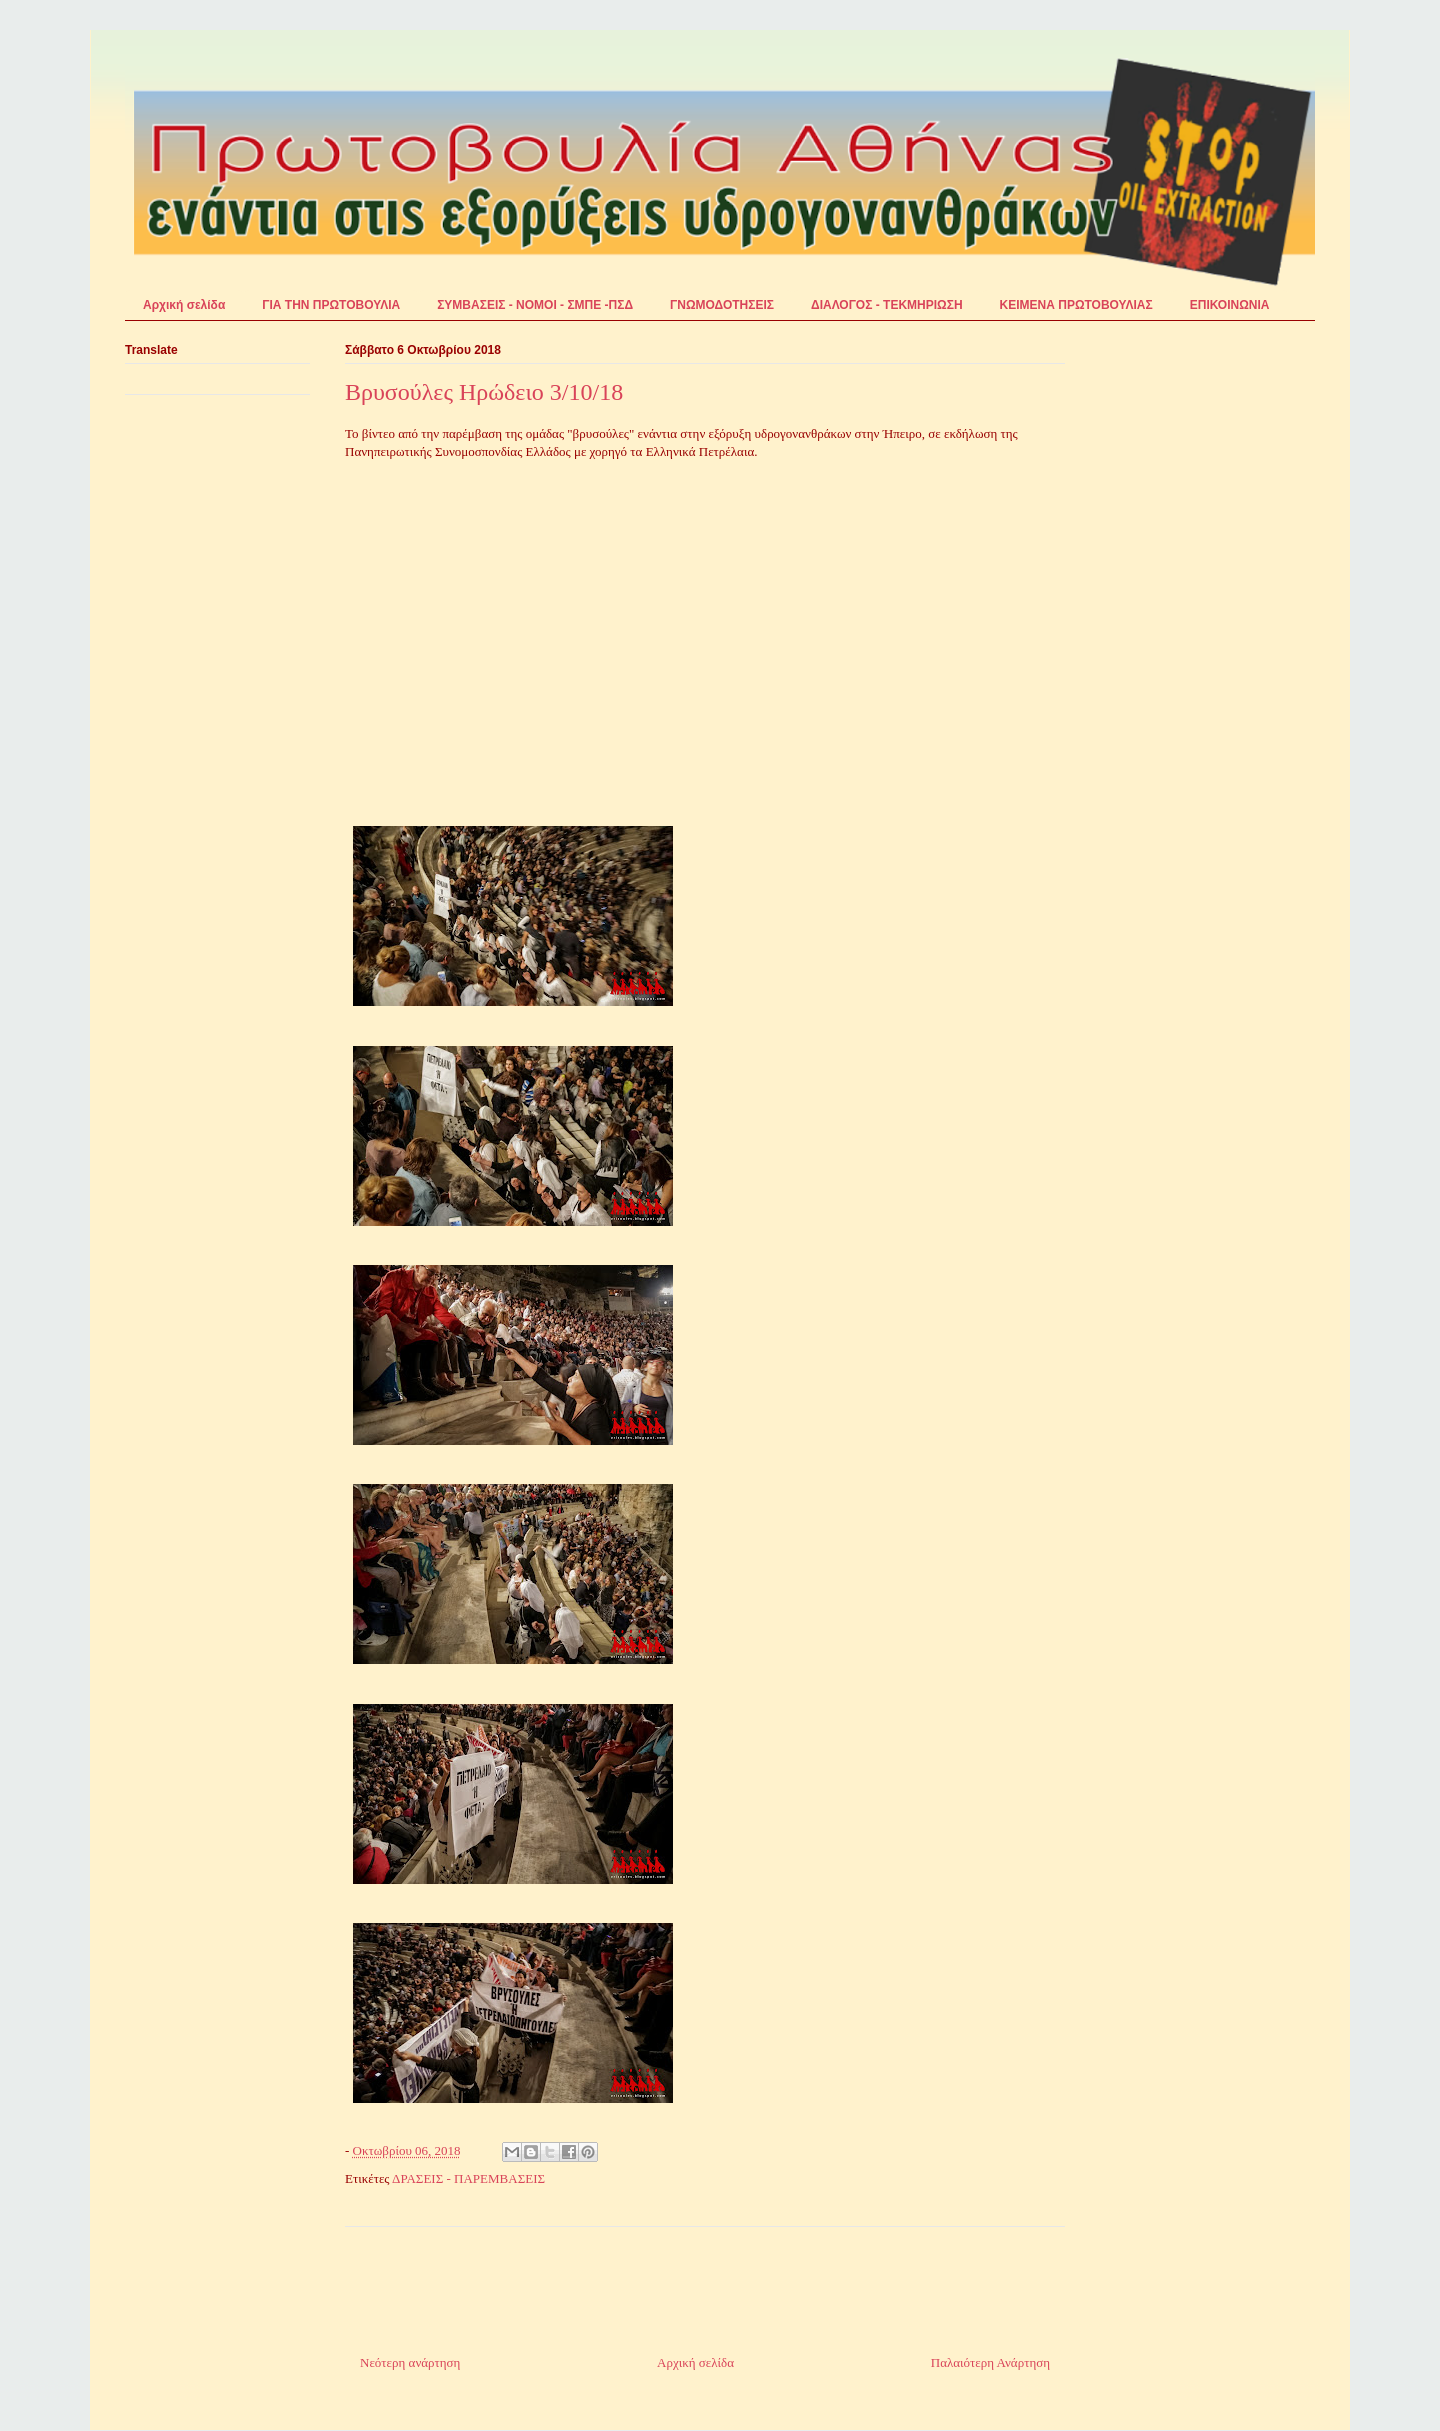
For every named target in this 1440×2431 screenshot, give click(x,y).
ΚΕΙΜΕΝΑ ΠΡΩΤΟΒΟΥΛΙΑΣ (1076, 305)
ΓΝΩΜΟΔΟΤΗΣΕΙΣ (722, 305)
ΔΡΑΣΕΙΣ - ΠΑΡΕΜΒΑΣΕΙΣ (468, 2178)
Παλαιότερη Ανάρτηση (990, 2362)
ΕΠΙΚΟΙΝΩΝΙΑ (1230, 305)
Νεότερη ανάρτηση (410, 2362)
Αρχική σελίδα (184, 305)
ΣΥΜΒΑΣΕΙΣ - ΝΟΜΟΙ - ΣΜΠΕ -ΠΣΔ (535, 305)
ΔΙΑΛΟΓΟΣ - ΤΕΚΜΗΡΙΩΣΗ (887, 305)
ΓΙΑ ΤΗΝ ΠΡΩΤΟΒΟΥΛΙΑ (331, 305)
